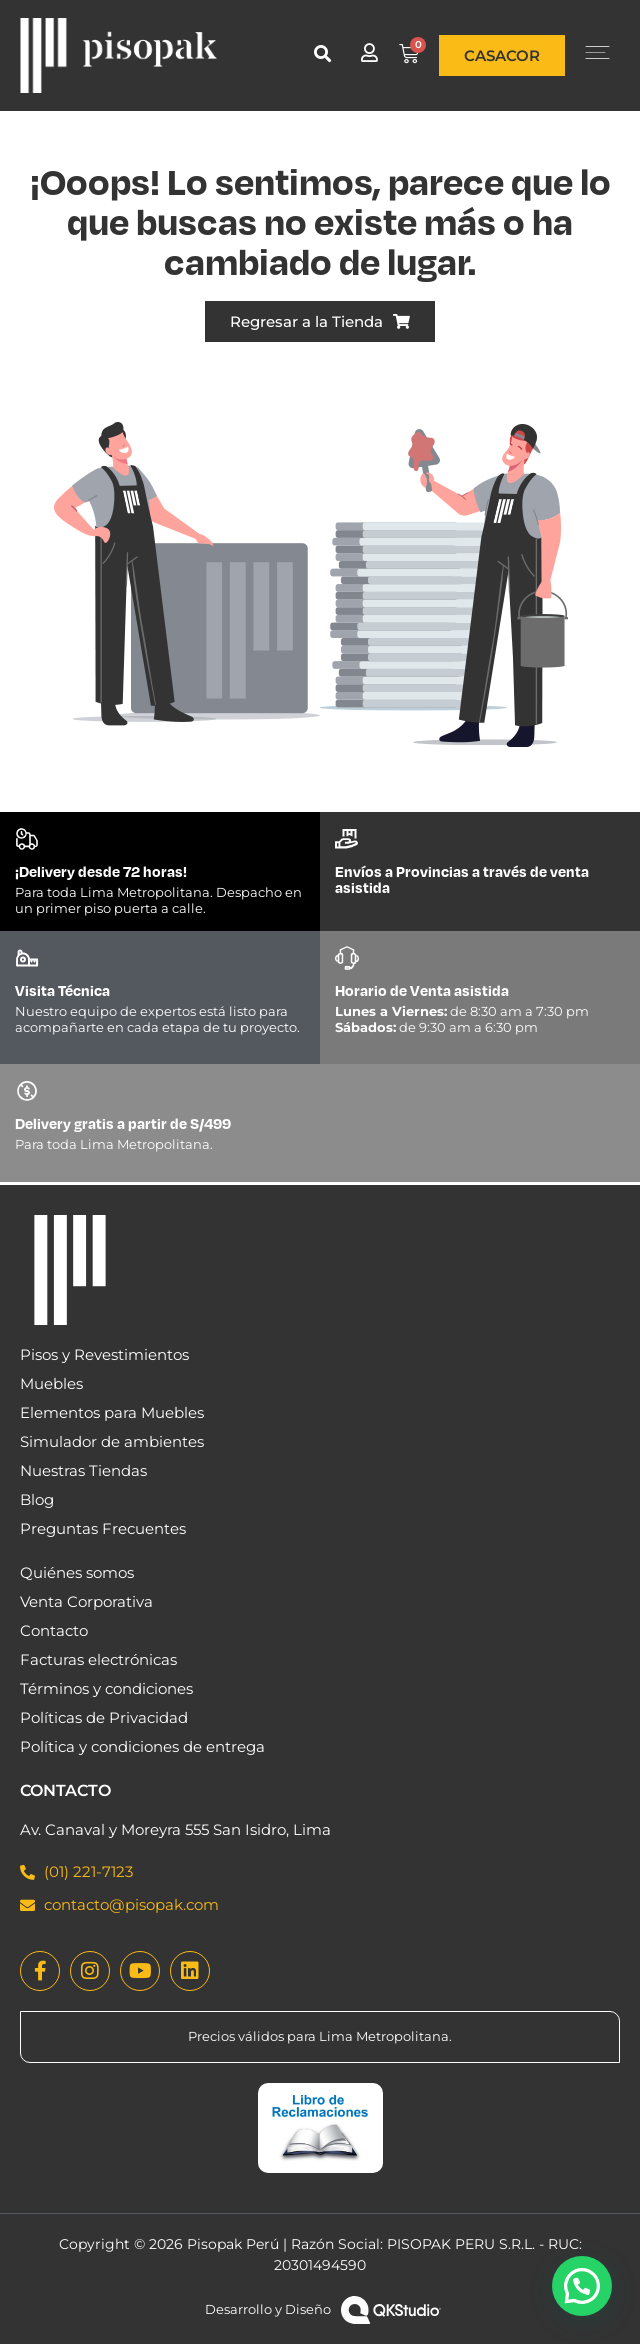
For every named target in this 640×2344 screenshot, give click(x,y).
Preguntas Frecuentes (103, 1528)
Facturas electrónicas (98, 1659)
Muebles (51, 1383)
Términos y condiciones (106, 1688)
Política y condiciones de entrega (142, 1746)
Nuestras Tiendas (83, 1470)
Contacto (54, 1630)
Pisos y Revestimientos (104, 1354)
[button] (322, 53)
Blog (37, 1499)
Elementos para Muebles (112, 1412)
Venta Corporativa (86, 1601)
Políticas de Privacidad (104, 1717)
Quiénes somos (77, 1572)
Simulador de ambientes (112, 1441)
